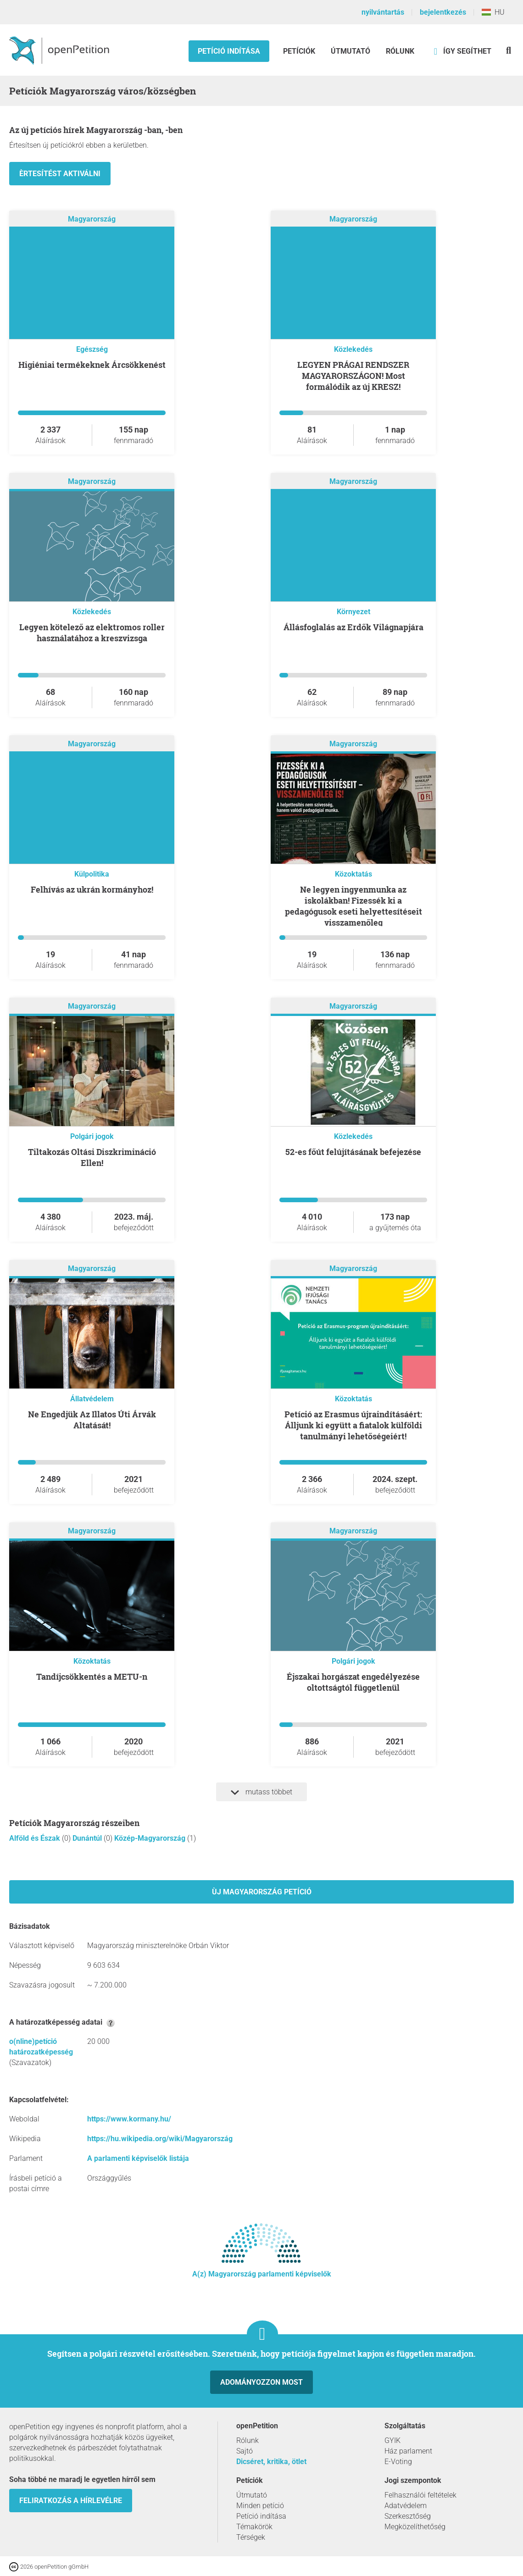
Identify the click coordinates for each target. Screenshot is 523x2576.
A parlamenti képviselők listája (138, 2158)
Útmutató (350, 51)
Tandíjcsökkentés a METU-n (91, 1676)
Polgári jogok (92, 1136)
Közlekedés (353, 349)
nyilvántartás (383, 12)
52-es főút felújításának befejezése (353, 1151)
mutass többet (261, 1792)
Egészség (92, 349)
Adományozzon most (261, 2382)
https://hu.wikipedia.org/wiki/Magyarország (160, 2138)
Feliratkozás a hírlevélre (70, 2500)
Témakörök (254, 2526)
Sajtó (244, 2451)
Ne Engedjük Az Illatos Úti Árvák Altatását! (92, 1420)
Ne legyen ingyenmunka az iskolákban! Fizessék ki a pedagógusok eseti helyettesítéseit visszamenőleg (353, 906)
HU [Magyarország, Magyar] (493, 12)
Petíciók (300, 51)
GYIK (392, 2440)
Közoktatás (353, 874)
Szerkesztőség (407, 2516)
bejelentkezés (443, 12)
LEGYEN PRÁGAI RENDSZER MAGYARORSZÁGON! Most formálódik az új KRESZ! (353, 375)
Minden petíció (260, 2505)
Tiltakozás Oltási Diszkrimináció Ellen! (92, 1157)
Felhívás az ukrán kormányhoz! (92, 889)
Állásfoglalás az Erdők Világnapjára (353, 627)
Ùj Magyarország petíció (262, 1892)
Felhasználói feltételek (420, 2495)
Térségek (250, 2537)
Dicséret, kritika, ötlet (271, 2461)
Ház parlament (408, 2451)
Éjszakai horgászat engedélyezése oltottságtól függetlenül (353, 1682)
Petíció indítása (229, 51)
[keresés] (508, 50)
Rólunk (400, 51)
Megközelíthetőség (414, 2526)
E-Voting (398, 2461)
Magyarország (92, 219)
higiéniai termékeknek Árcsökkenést (92, 364)
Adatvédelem (405, 2505)
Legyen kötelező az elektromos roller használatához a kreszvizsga (92, 633)
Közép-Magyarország (150, 1838)
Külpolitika (91, 874)
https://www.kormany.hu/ (129, 2119)
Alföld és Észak (35, 1838)
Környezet (353, 611)
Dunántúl (88, 1838)
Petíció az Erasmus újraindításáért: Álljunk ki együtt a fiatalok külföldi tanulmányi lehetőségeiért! (353, 1425)
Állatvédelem (92, 1398)
